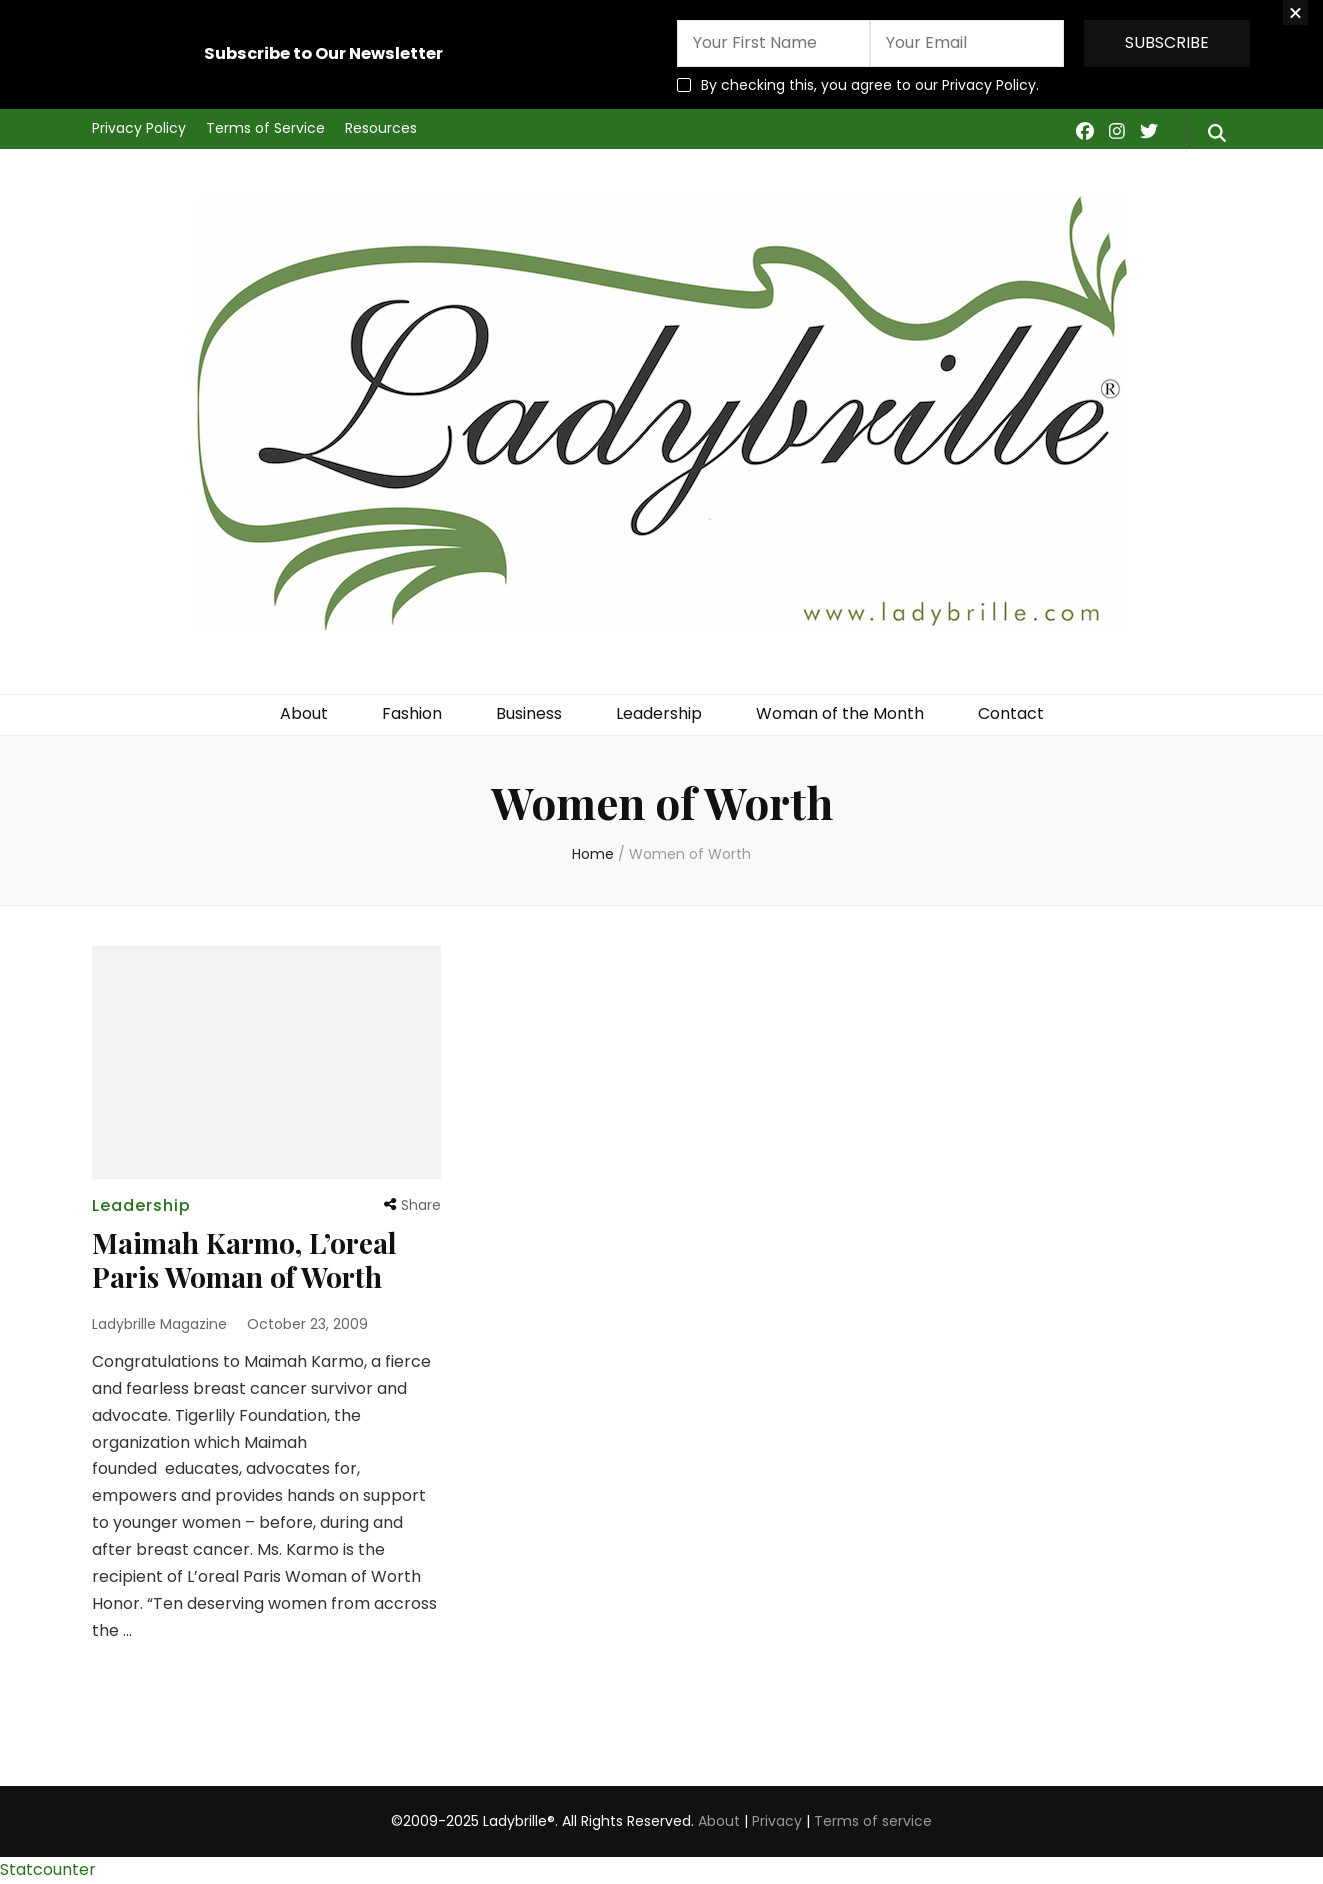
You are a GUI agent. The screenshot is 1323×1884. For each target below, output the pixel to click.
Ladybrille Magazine (159, 1324)
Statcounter (48, 1869)
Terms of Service (265, 128)
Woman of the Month (840, 713)
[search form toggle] (1217, 134)
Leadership (659, 713)
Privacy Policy (139, 128)
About (304, 713)
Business (529, 713)
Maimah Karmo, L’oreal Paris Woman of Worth (244, 1259)
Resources (381, 128)
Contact (1011, 713)
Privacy (777, 1821)
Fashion (412, 713)
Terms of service (873, 1821)
